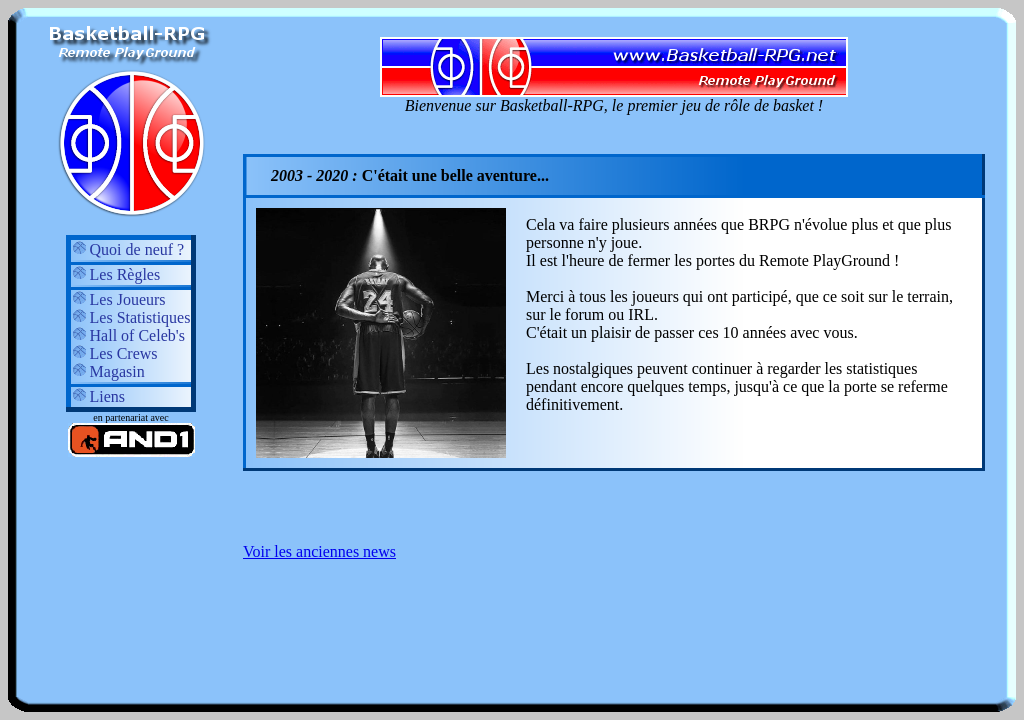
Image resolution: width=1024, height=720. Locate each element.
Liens (99, 396)
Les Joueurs (119, 299)
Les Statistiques (131, 317)
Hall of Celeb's (128, 335)
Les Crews (115, 353)
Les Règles (116, 274)
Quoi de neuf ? (128, 249)
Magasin (108, 371)
